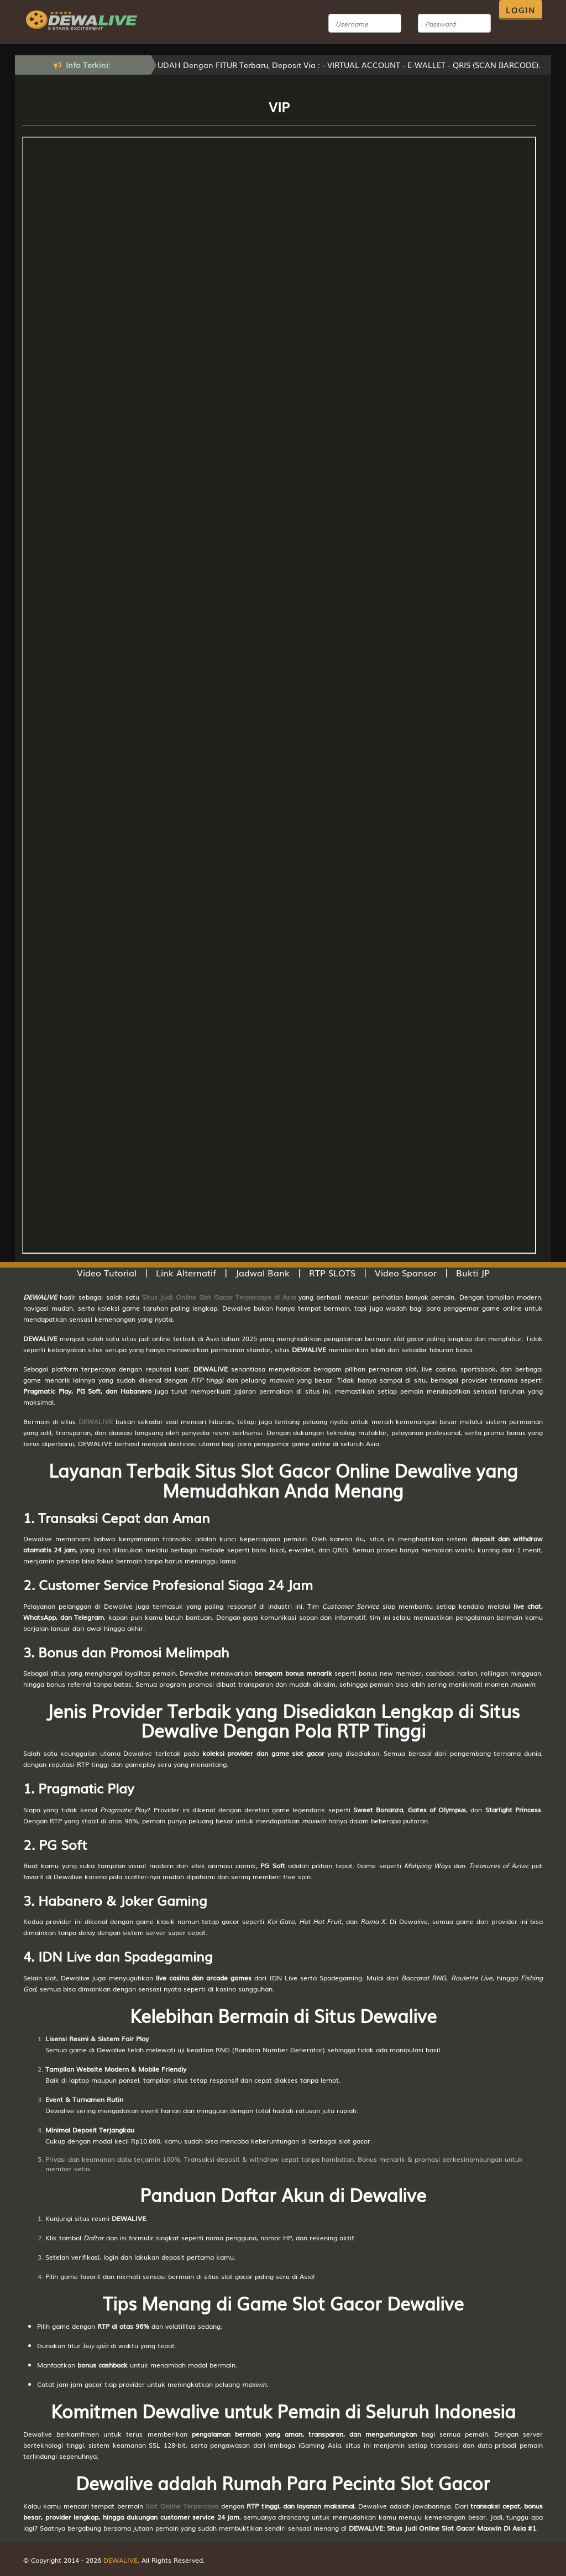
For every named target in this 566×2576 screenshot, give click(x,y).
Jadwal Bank (262, 1272)
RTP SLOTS (332, 1272)
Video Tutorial (107, 1272)
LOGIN (521, 9)
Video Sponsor (406, 1272)
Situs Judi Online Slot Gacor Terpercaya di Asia (219, 1297)
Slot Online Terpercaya (181, 2506)
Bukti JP (473, 1272)
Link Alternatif (186, 1272)
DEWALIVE (95, 1421)
